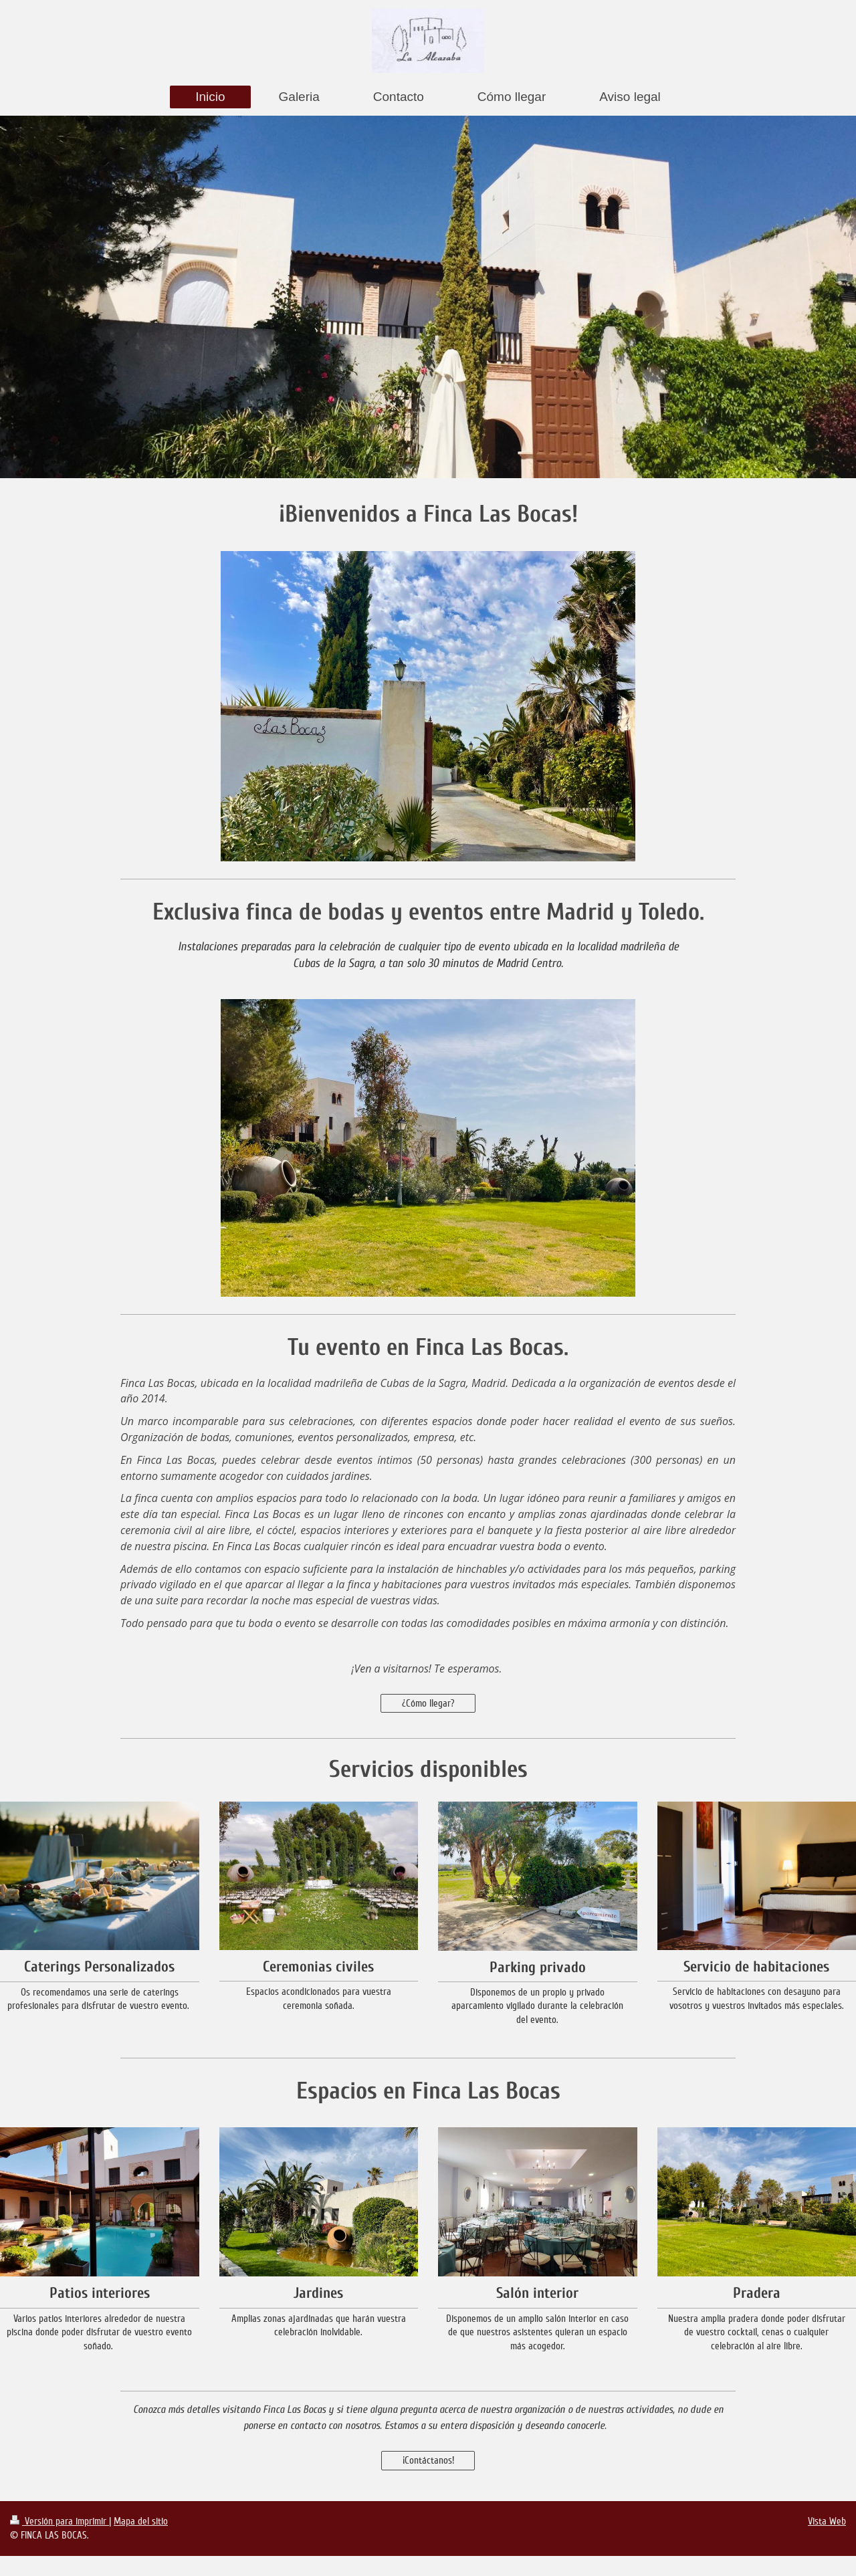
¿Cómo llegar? (428, 1703)
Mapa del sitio (141, 2521)
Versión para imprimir (59, 2521)
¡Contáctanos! (428, 2460)
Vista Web (827, 2521)
